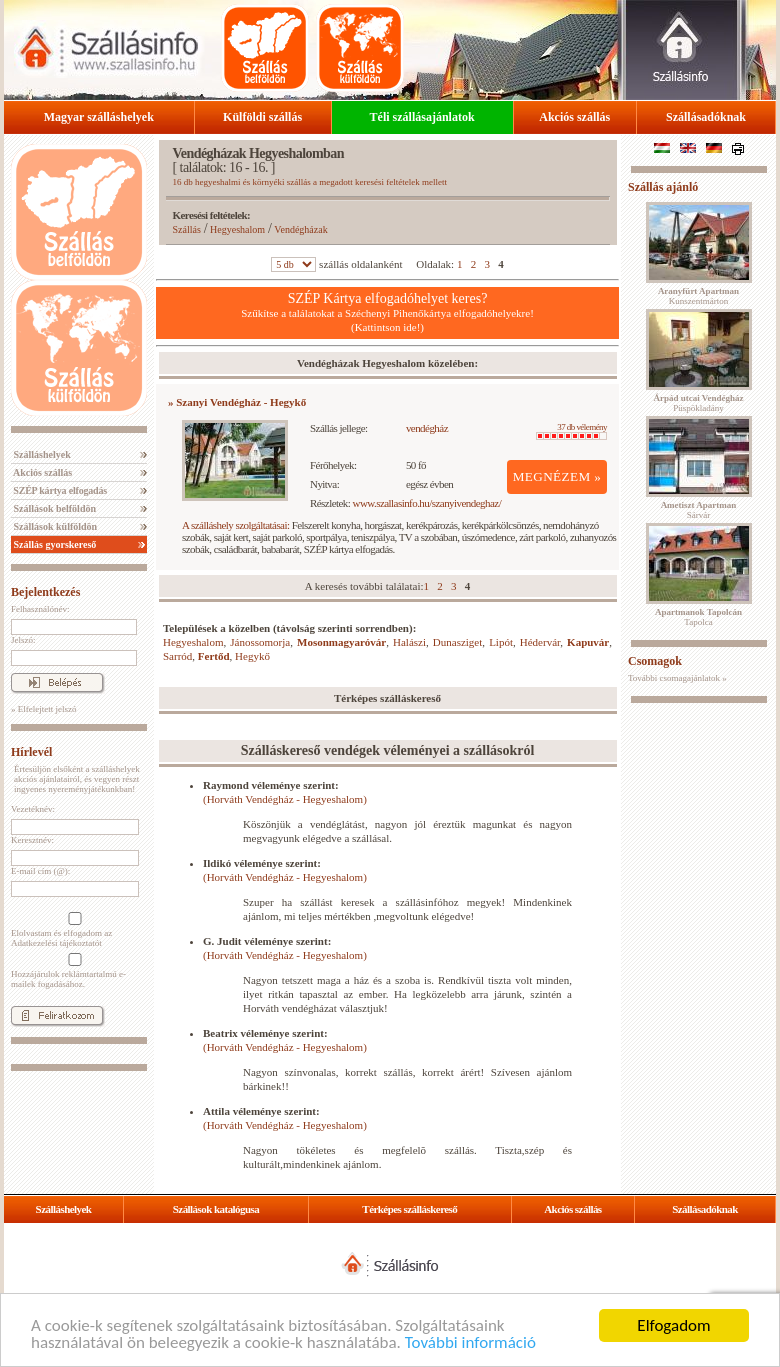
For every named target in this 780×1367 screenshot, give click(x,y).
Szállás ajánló (663, 187)
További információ (470, 1342)
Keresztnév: (32, 840)
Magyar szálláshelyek (99, 117)
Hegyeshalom (237, 229)
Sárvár (699, 510)
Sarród (177, 656)
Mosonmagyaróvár (341, 642)
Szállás (187, 229)
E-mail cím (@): (40, 871)
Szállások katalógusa (216, 1209)
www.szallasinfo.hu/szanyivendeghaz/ (427, 503)
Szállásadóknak (706, 117)
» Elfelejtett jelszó (43, 709)
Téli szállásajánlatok (422, 117)
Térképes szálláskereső (409, 1209)
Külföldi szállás (262, 117)
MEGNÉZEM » (557, 476)
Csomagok (655, 661)
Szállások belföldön (53, 508)
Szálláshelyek (41, 454)
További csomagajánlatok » (677, 678)
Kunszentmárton (698, 296)
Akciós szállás (574, 117)
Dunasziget (457, 642)
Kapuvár (588, 642)
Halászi (409, 642)
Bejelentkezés (45, 592)
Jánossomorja (260, 642)
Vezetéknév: (33, 809)
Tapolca (698, 617)
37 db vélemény (571, 431)
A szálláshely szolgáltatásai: (235, 525)
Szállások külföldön (54, 526)
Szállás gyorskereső (53, 544)
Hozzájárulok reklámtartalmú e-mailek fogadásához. (73, 971)
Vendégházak (300, 229)
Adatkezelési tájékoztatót (56, 943)
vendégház (427, 428)
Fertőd (214, 656)
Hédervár (540, 642)
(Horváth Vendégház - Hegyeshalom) (285, 799)
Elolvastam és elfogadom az (73, 930)
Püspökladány (698, 403)
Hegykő (252, 656)
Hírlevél (31, 752)
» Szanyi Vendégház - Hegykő (237, 402)
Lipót (501, 642)
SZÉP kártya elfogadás (59, 490)
